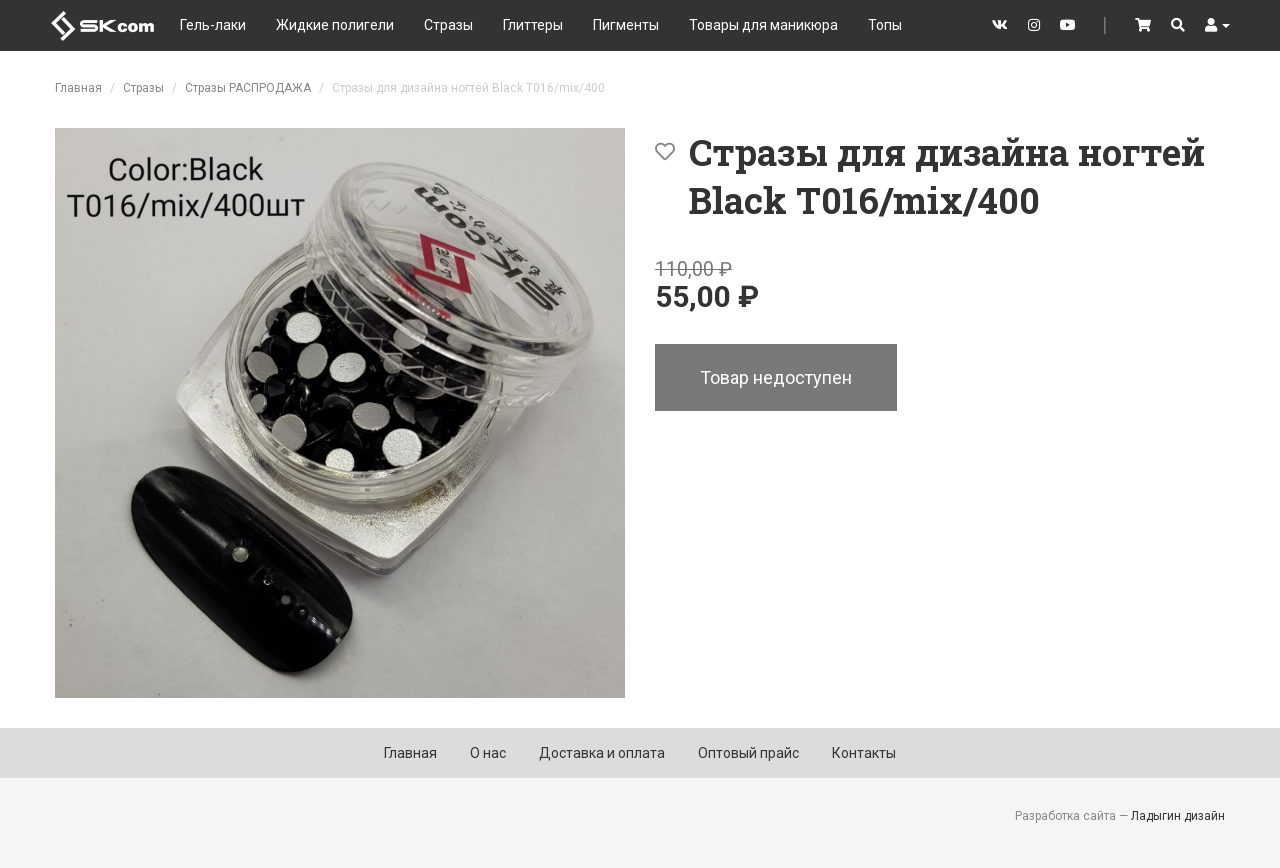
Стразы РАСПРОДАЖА (248, 88)
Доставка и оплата (602, 753)
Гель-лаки (213, 25)
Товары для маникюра (763, 25)
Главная (78, 88)
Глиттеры (533, 25)
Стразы (448, 25)
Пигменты (626, 25)
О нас (488, 753)
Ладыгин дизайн (1178, 816)
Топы (885, 25)
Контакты (864, 753)
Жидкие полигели (335, 25)
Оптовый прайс (748, 753)
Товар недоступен (776, 377)
